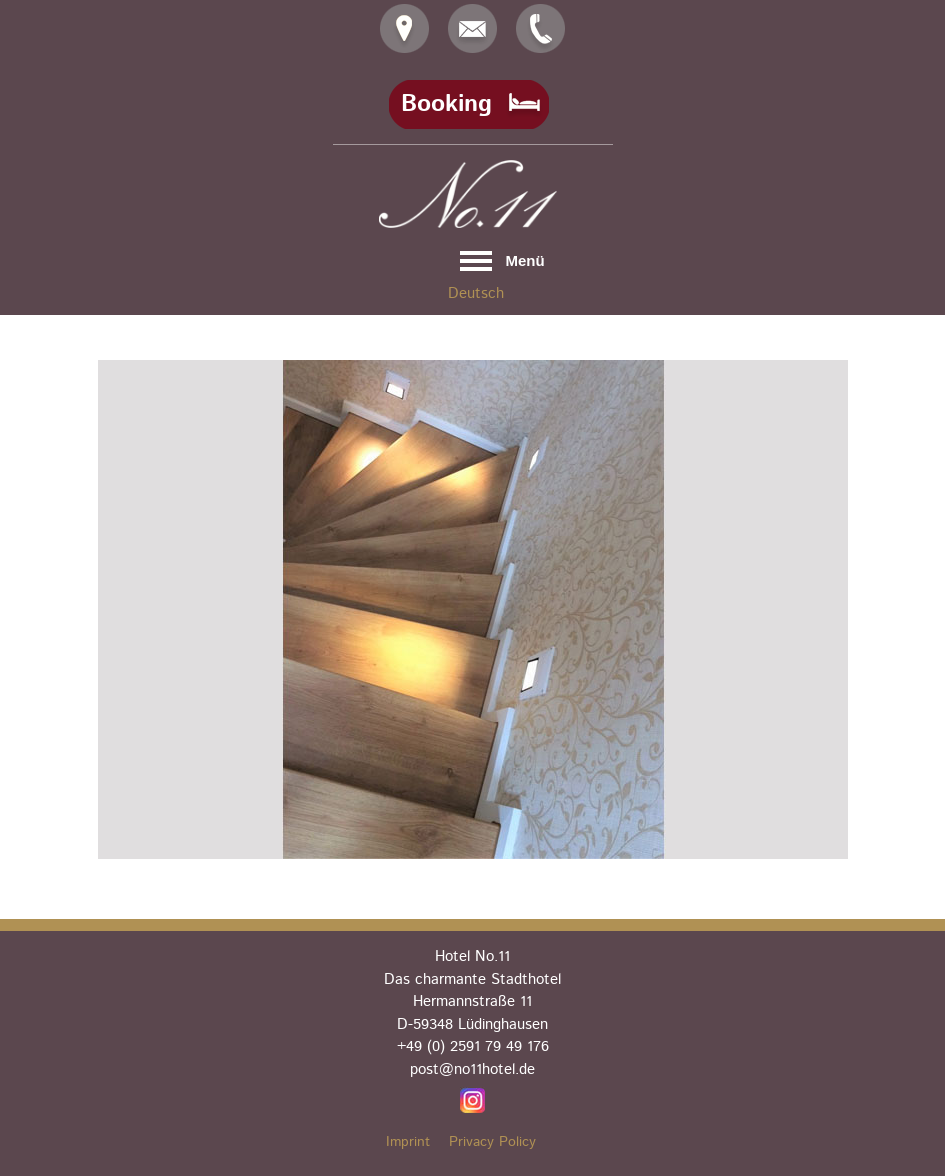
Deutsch (476, 293)
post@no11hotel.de (472, 1069)
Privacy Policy (492, 1142)
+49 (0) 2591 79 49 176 (473, 1046)
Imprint (408, 1142)
